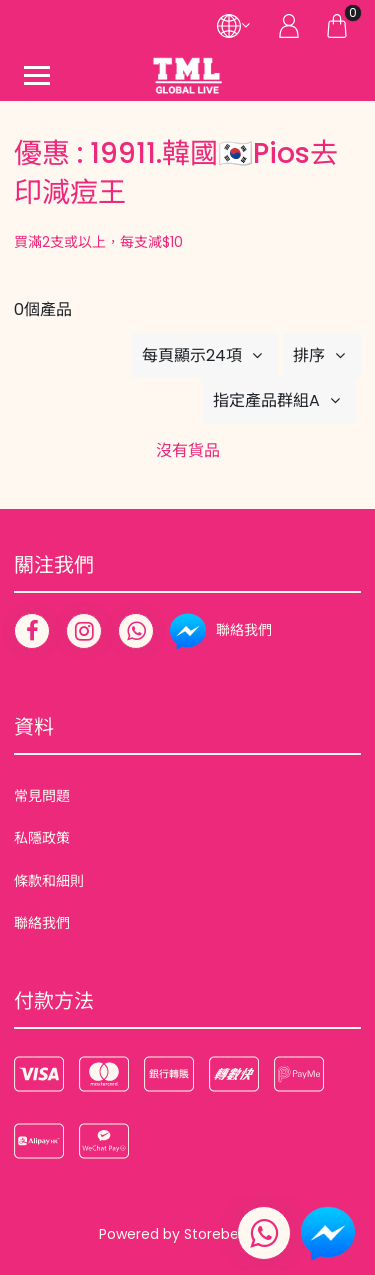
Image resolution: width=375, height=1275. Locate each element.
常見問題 (42, 796)
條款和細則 (49, 881)
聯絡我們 (42, 923)
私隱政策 (42, 838)
